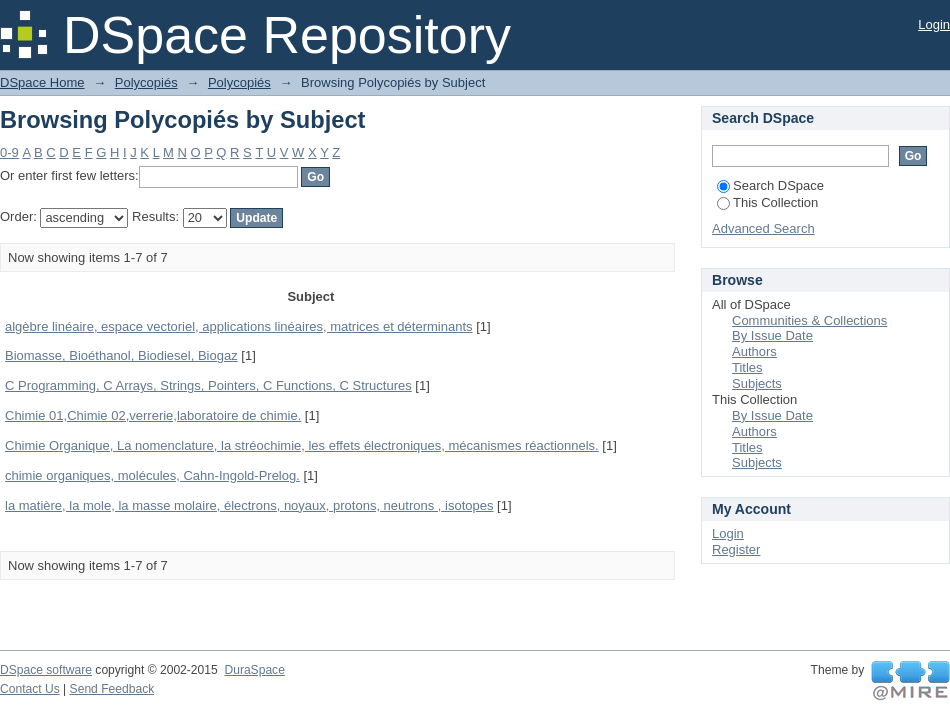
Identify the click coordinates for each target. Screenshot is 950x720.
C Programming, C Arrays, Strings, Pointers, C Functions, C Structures (208, 385)
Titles (747, 367)
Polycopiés (146, 82)
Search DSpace (770, 185)
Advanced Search (763, 228)
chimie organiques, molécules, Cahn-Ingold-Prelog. (152, 475)
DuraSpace (254, 670)
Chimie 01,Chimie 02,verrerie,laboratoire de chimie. (153, 415)
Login (934, 24)
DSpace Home (42, 82)
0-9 (9, 152)
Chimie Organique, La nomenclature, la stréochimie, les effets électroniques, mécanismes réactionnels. (302, 445)
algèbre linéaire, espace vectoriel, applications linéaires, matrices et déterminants (239, 326)
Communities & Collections (809, 320)
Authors (754, 351)
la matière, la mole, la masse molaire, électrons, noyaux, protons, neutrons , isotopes (249, 505)
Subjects (757, 383)
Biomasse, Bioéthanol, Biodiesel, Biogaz (121, 355)
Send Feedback (112, 689)
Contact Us (30, 689)
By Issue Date (772, 335)
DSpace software (46, 670)
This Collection (767, 202)
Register (736, 549)
